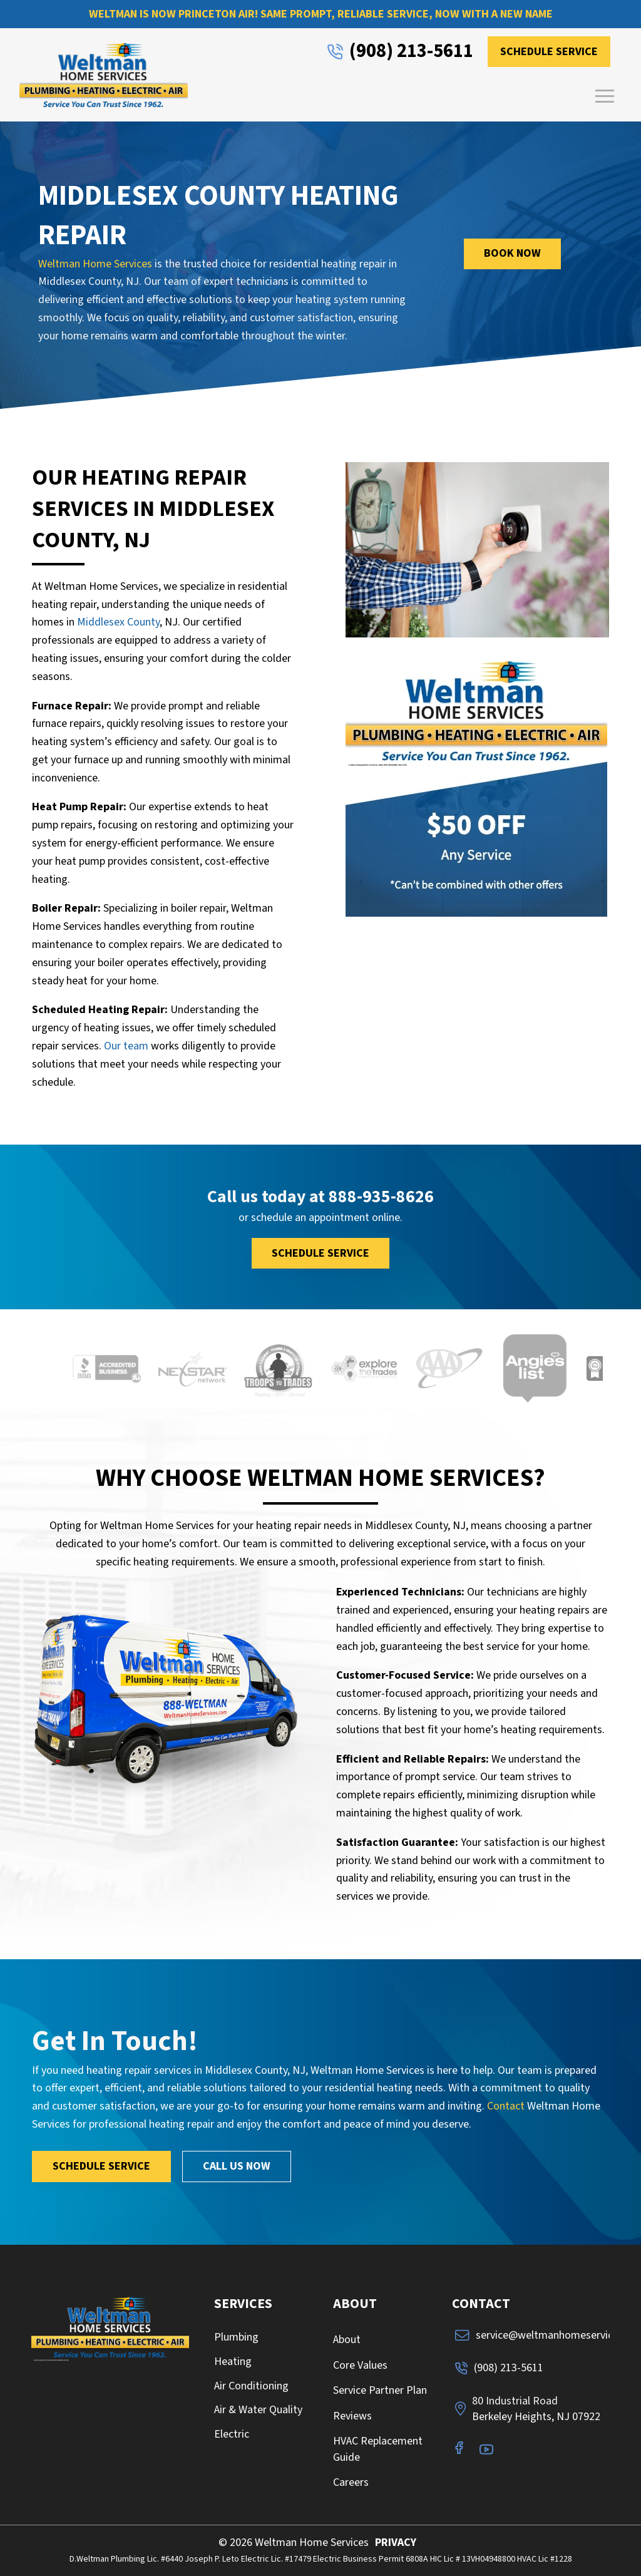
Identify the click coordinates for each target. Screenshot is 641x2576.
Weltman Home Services (95, 264)
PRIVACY (395, 2542)
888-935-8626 (381, 1197)
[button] (605, 96)
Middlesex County (118, 622)
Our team (126, 1046)
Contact (506, 2106)
